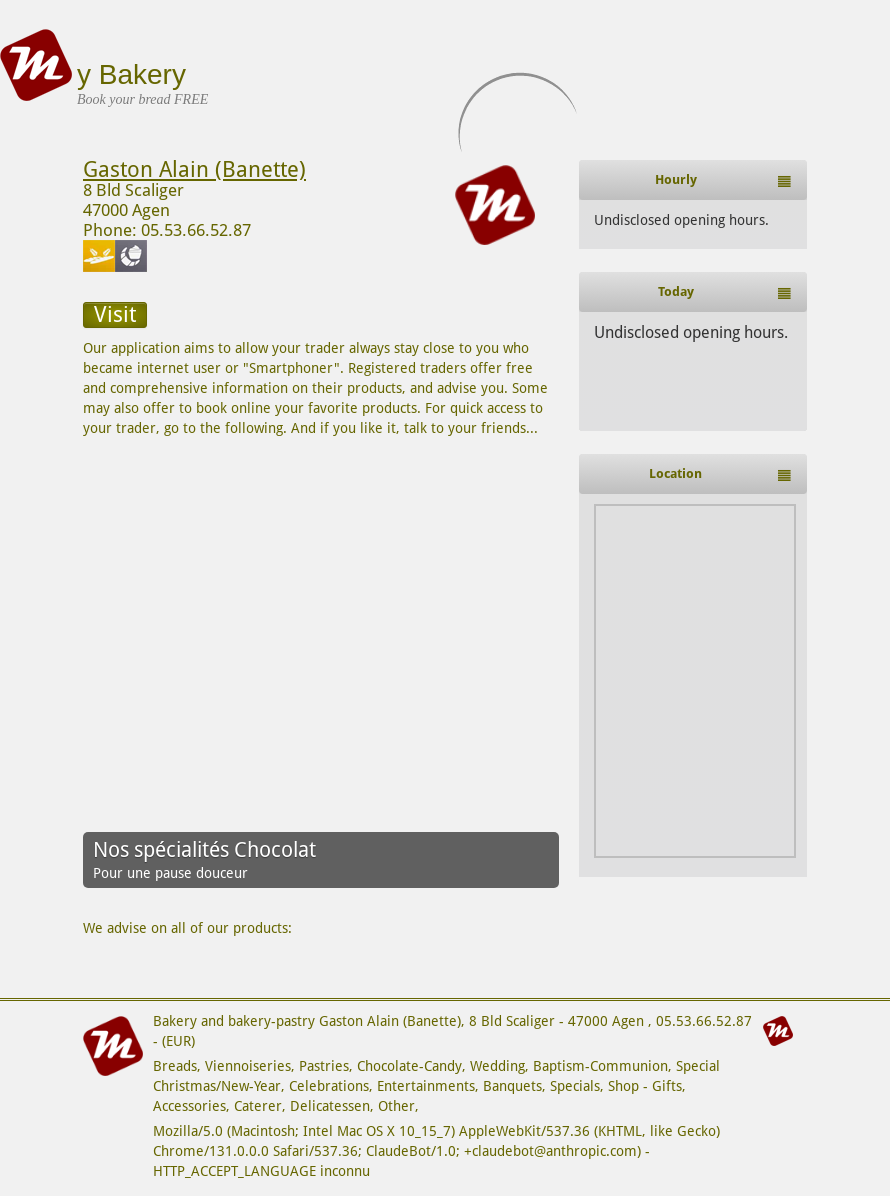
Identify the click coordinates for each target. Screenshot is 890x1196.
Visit (115, 314)
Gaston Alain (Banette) (194, 169)
